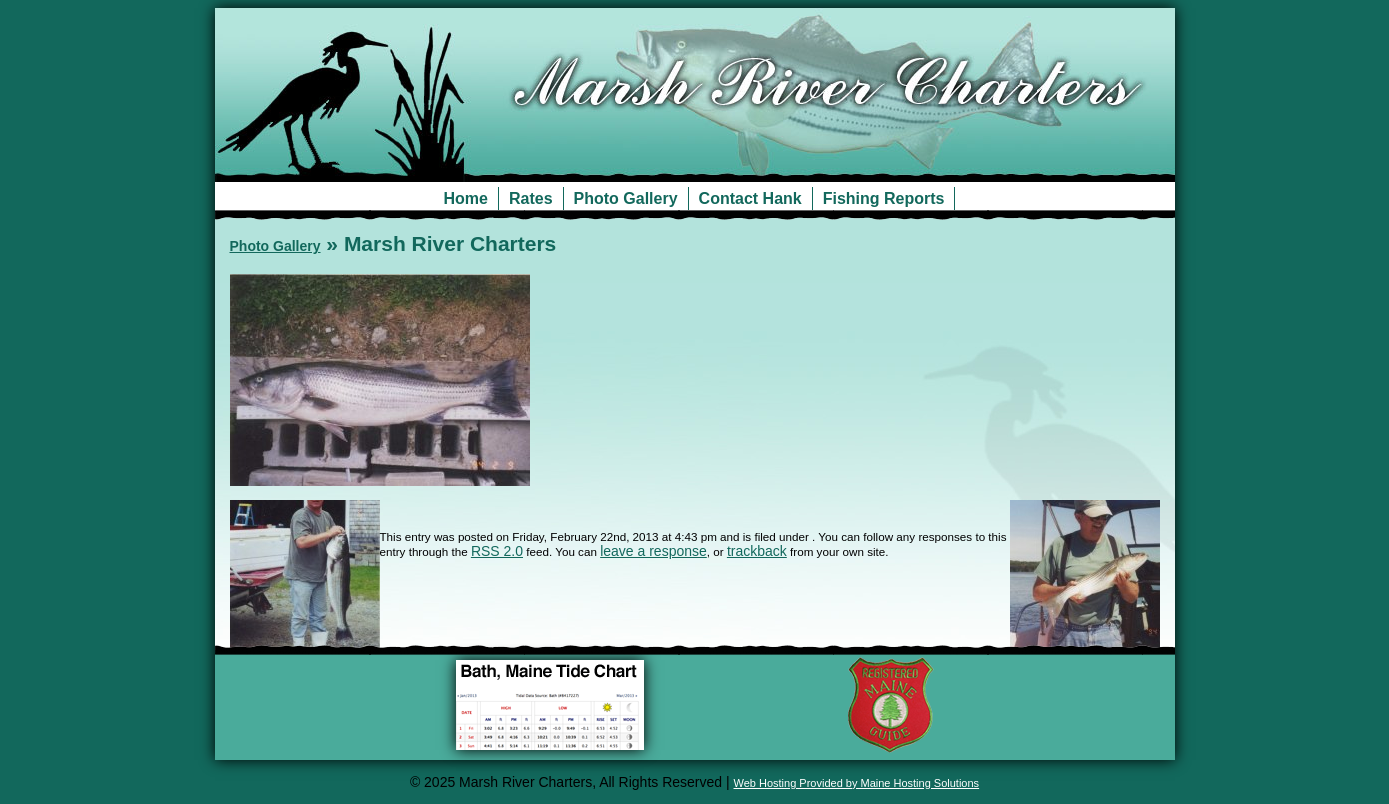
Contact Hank (750, 198)
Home (466, 198)
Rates (531, 198)
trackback (757, 551)
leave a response (653, 551)
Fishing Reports (884, 198)
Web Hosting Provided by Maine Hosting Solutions (857, 783)
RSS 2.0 (497, 551)
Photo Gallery (626, 198)
